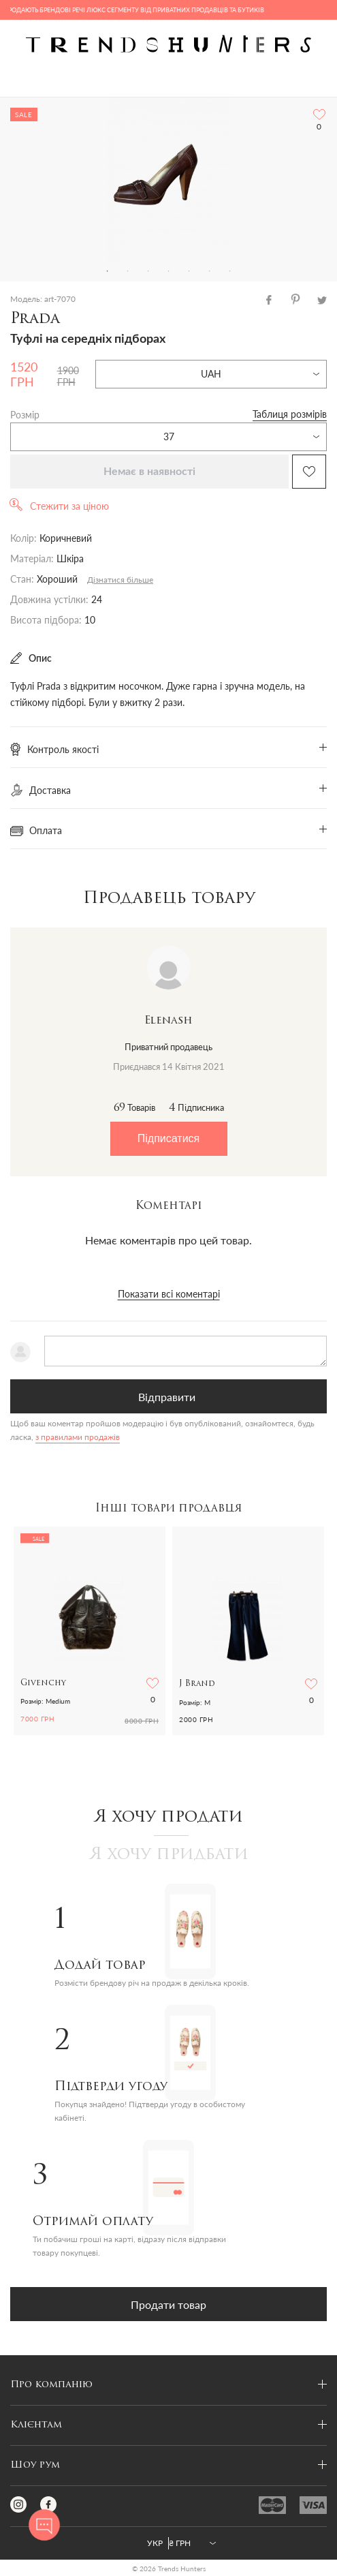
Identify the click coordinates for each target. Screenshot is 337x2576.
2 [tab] (128, 271)
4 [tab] (169, 271)
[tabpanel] (168, 179)
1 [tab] (107, 271)
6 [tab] (209, 271)
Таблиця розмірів (290, 414)
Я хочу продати (168, 1817)
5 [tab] (189, 271)
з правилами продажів (77, 1437)
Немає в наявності (149, 471)
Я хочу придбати (169, 1855)
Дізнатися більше (120, 579)
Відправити (166, 1396)
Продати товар (168, 2304)
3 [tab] (148, 271)
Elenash (168, 1020)
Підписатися (168, 1138)
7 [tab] (230, 271)
